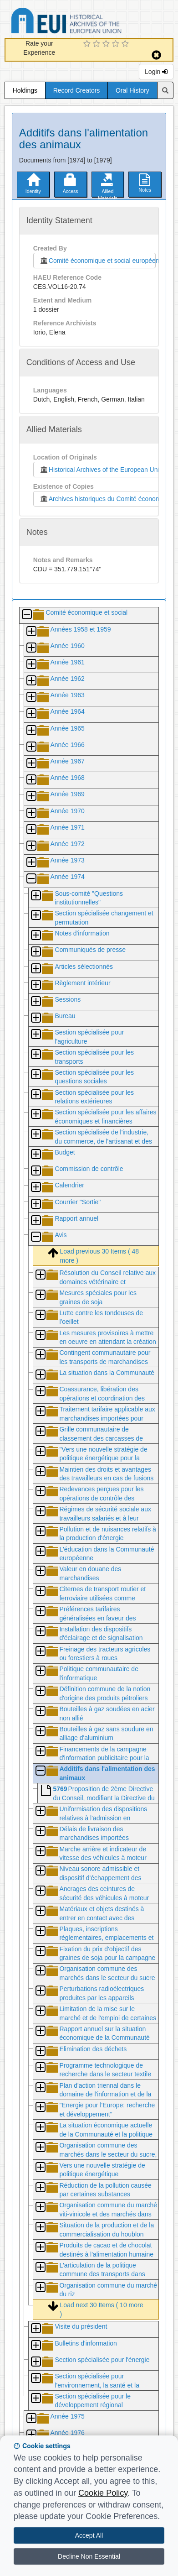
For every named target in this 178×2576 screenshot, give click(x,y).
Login (156, 71)
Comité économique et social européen (97, 260)
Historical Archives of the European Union (101, 469)
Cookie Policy (102, 2493)
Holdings (25, 90)
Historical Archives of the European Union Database (92, 22)
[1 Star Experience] (88, 44)
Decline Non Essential (89, 2556)
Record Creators (76, 90)
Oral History (132, 90)
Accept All (89, 2535)
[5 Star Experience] (126, 44)
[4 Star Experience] (117, 44)
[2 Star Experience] (97, 44)
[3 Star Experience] (107, 44)
